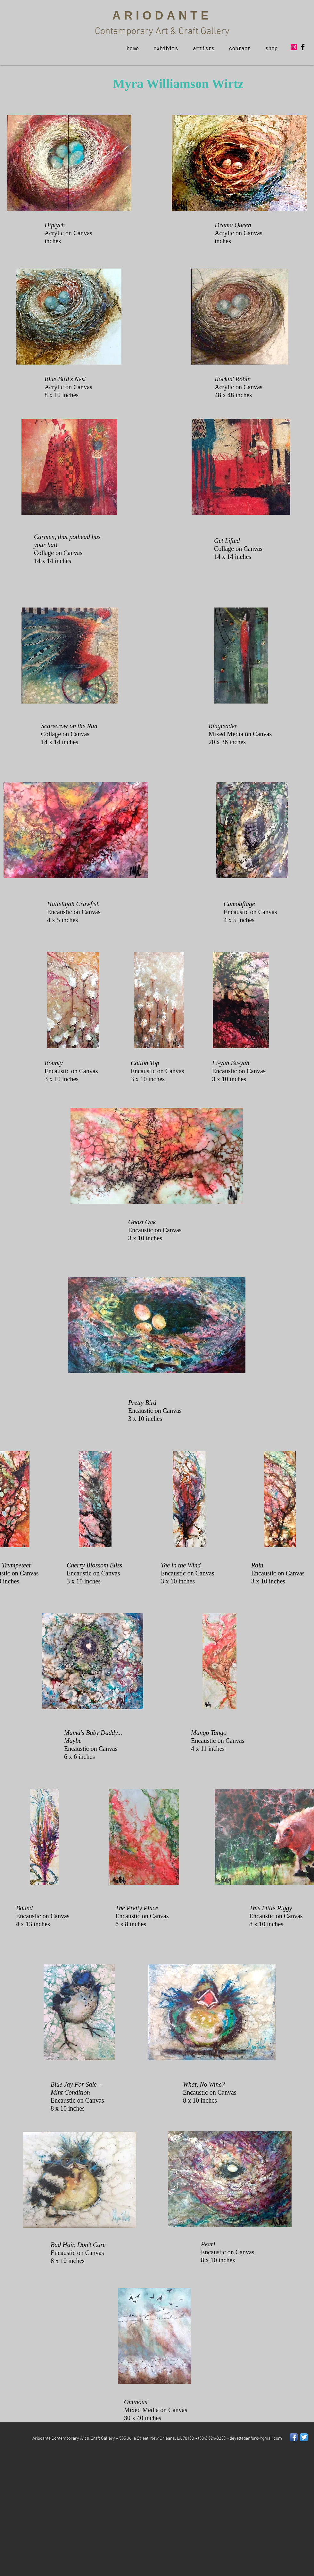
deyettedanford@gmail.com (256, 2438)
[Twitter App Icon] (304, 2437)
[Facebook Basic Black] (303, 47)
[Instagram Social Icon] (294, 47)
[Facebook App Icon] (294, 2437)
